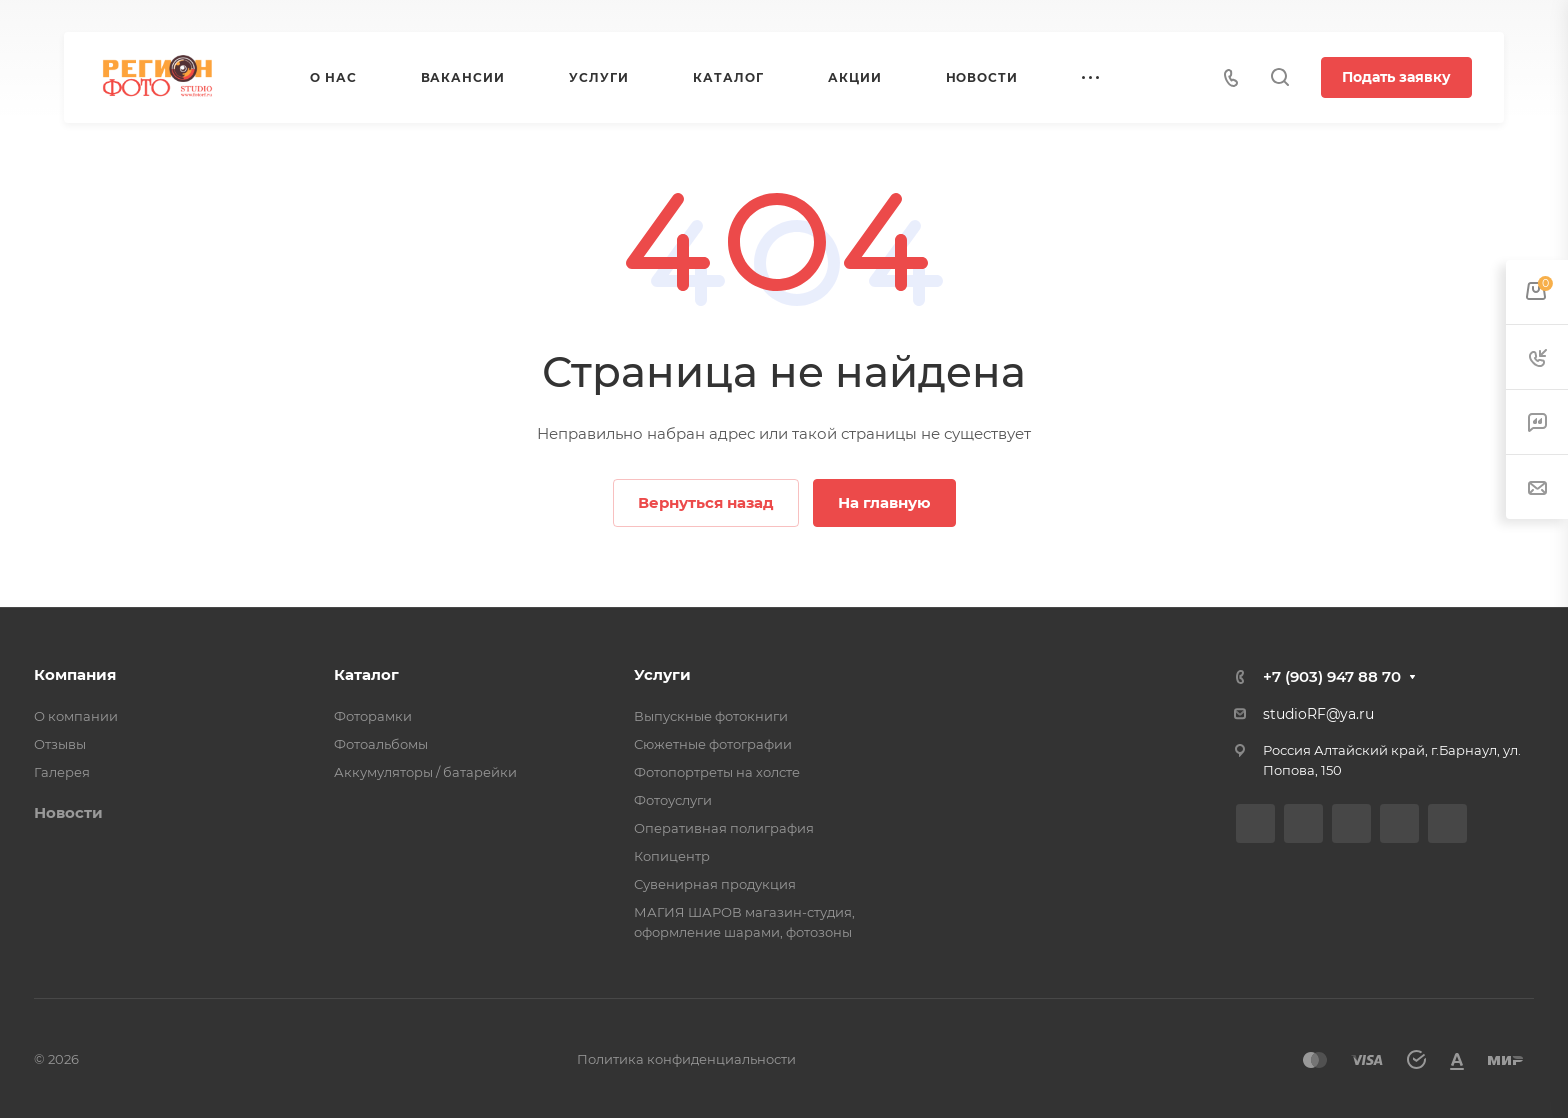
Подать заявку (1396, 77)
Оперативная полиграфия (724, 828)
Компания (75, 674)
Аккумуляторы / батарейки (425, 772)
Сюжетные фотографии (713, 744)
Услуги (662, 674)
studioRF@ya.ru (1318, 714)
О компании (76, 716)
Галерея (62, 772)
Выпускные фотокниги (711, 716)
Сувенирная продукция (715, 884)
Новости (68, 812)
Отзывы (60, 744)
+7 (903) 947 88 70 (1332, 676)
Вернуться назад (706, 502)
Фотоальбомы (381, 744)
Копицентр (672, 856)
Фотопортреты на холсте (717, 772)
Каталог (366, 674)
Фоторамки (373, 716)
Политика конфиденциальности (686, 1059)
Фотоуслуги (673, 800)
